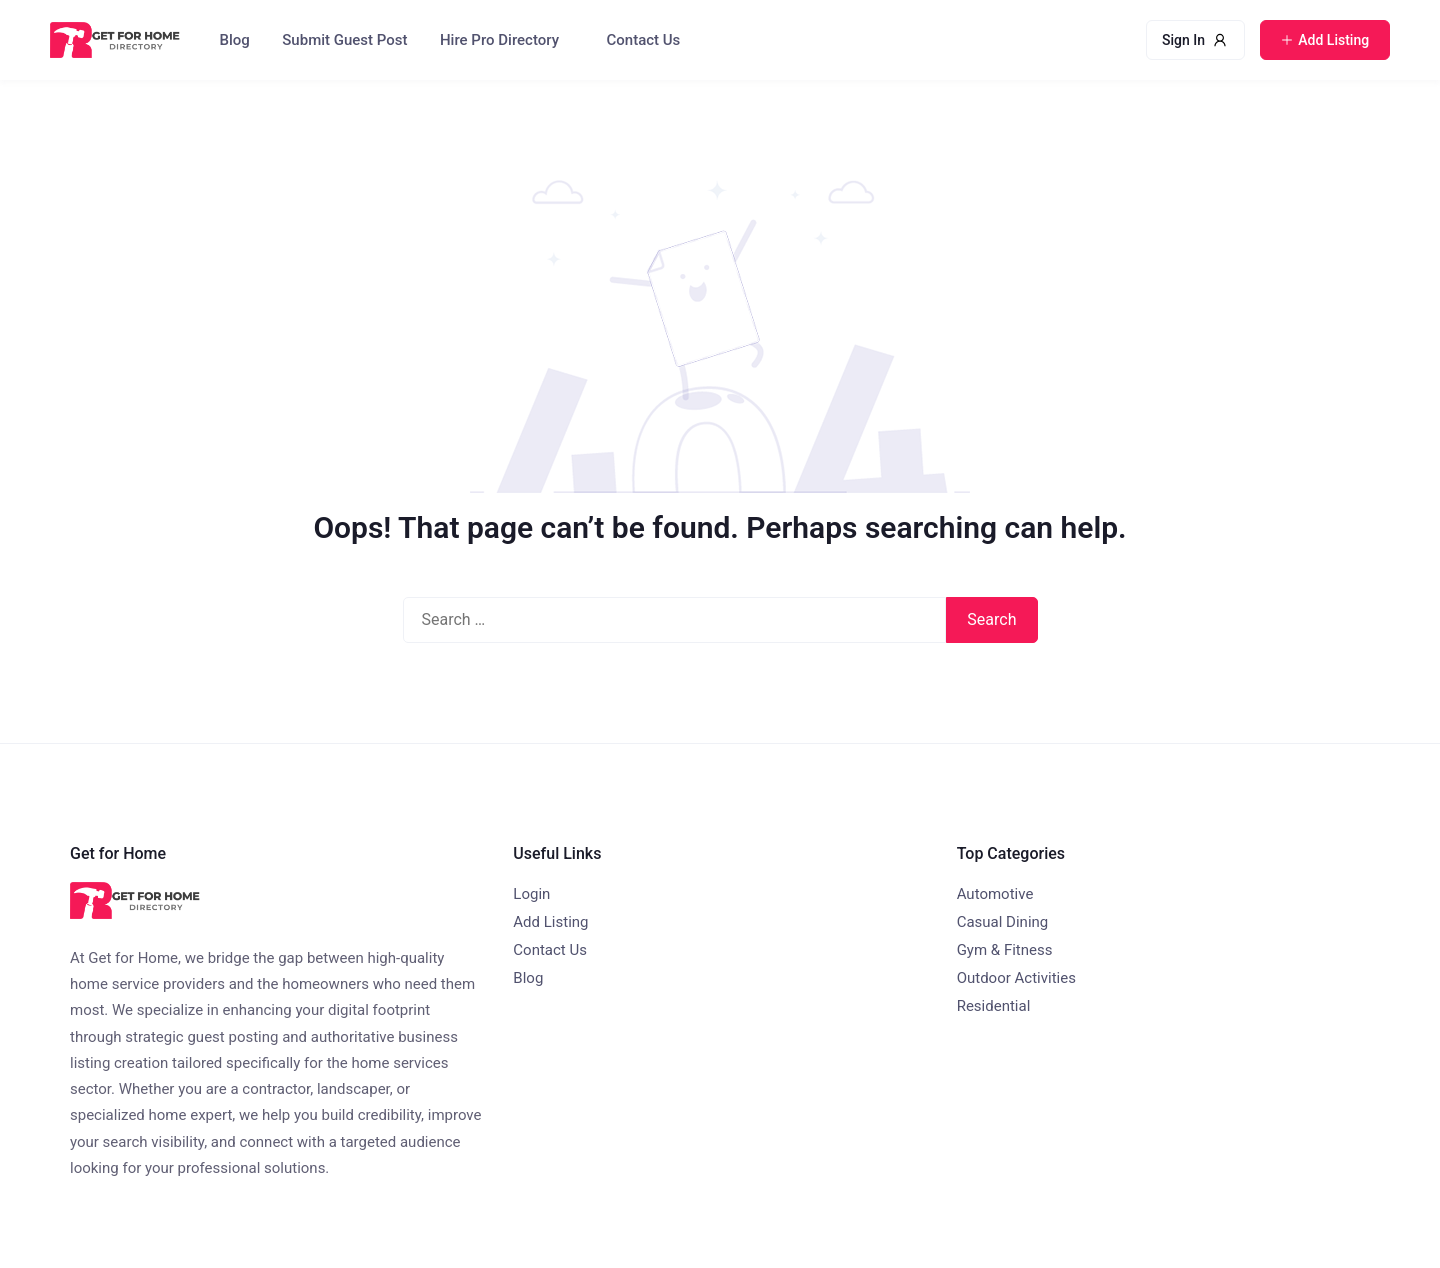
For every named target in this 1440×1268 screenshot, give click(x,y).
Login (531, 894)
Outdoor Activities (1016, 978)
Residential (994, 1006)
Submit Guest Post (344, 40)
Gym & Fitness (1005, 950)
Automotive (995, 894)
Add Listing (550, 922)
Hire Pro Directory (499, 40)
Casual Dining (1003, 922)
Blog (235, 40)
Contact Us (644, 40)
